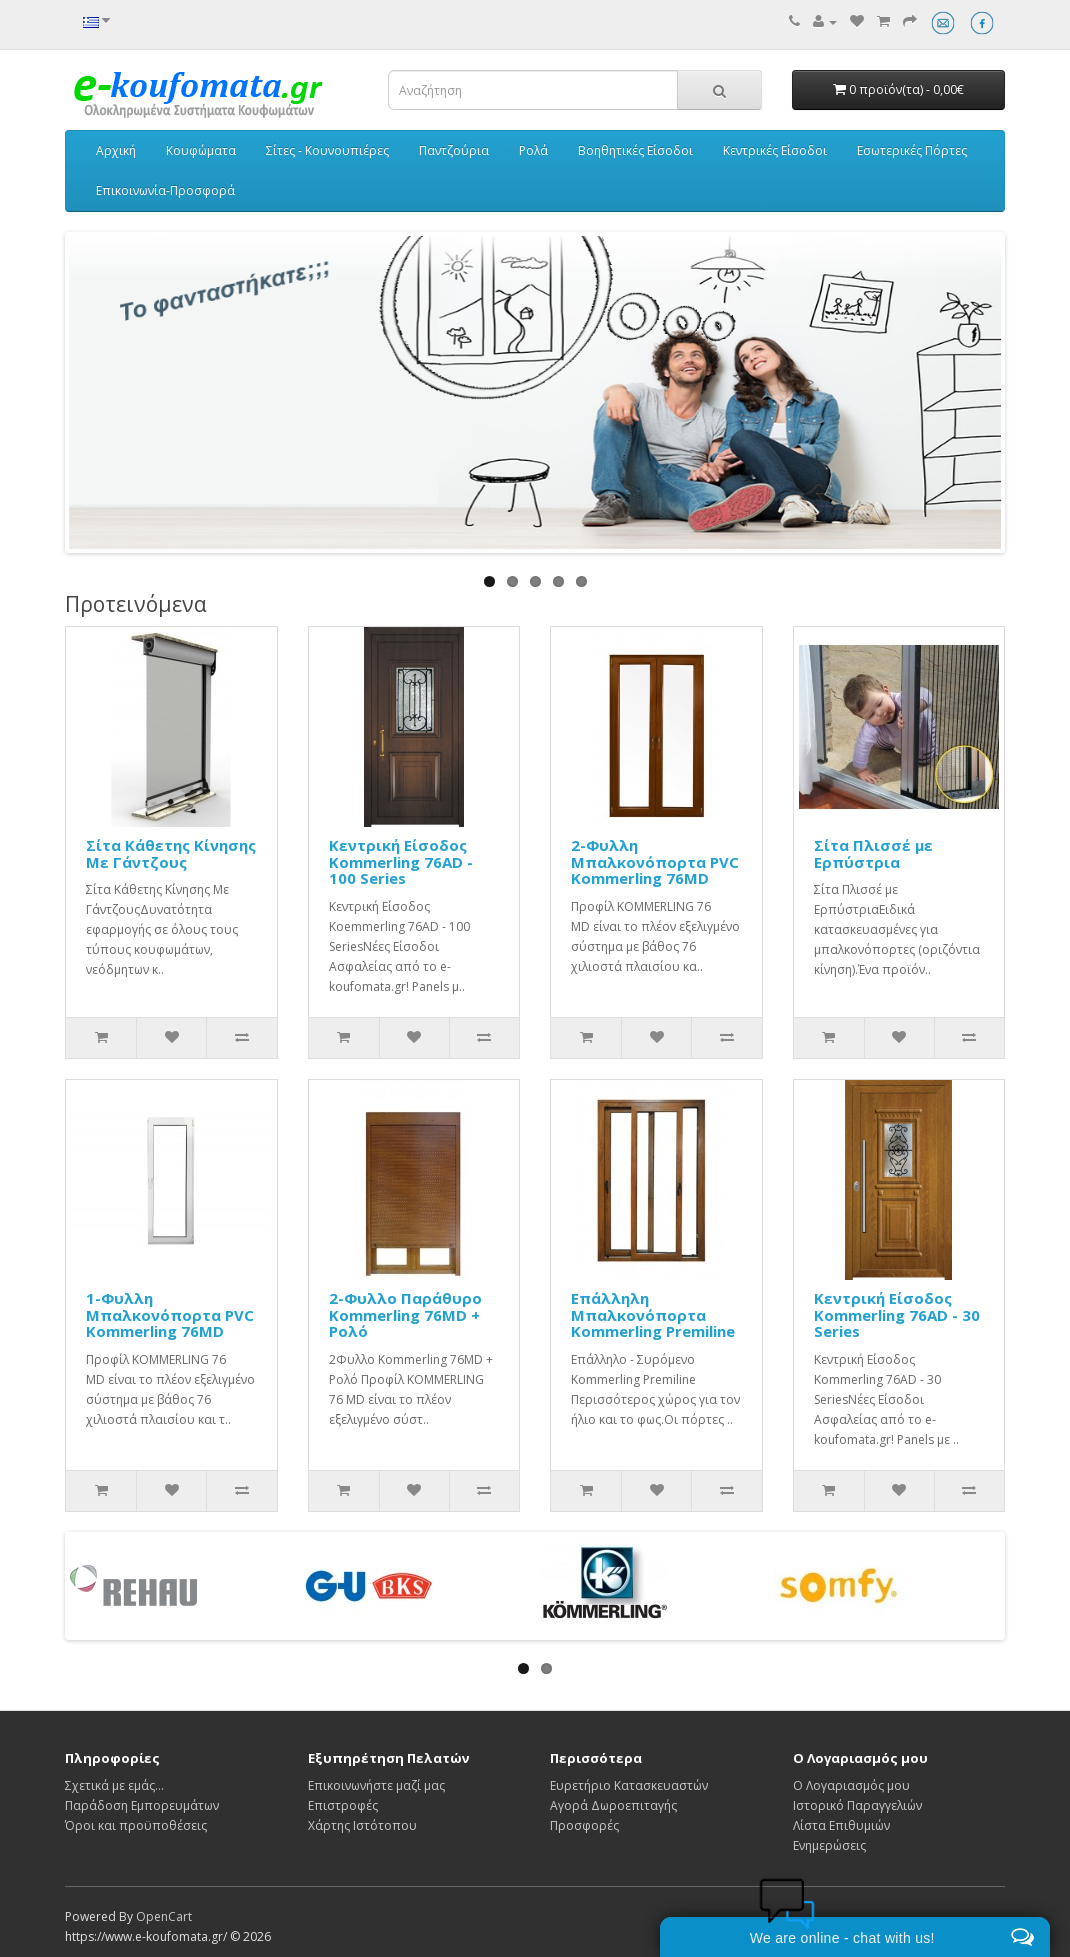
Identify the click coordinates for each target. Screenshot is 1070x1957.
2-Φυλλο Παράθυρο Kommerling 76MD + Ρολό (405, 1314)
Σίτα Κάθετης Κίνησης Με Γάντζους (171, 853)
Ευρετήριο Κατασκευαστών (629, 1785)
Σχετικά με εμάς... (114, 1785)
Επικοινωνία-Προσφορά (165, 190)
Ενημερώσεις (829, 1845)
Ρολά (533, 150)
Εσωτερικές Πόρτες (912, 150)
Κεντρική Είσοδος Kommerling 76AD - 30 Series (897, 1314)
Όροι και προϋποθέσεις (136, 1825)
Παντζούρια (454, 150)
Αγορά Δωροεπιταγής (613, 1805)
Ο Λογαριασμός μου (851, 1785)
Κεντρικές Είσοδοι (775, 150)
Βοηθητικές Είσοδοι (635, 150)
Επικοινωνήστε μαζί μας (376, 1785)
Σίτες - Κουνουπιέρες (327, 150)
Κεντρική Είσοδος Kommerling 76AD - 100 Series (401, 861)
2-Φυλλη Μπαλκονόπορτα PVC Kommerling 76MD (655, 861)
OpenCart (164, 1916)
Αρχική (116, 150)
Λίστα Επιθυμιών (841, 1825)
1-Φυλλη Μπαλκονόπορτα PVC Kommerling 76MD (170, 1314)
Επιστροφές (343, 1805)
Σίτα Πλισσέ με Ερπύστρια (873, 853)
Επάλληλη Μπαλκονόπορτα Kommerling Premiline (653, 1314)
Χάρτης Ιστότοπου (362, 1825)
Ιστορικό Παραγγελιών (857, 1805)
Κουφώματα (201, 150)
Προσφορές (584, 1825)
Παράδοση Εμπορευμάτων (142, 1805)
